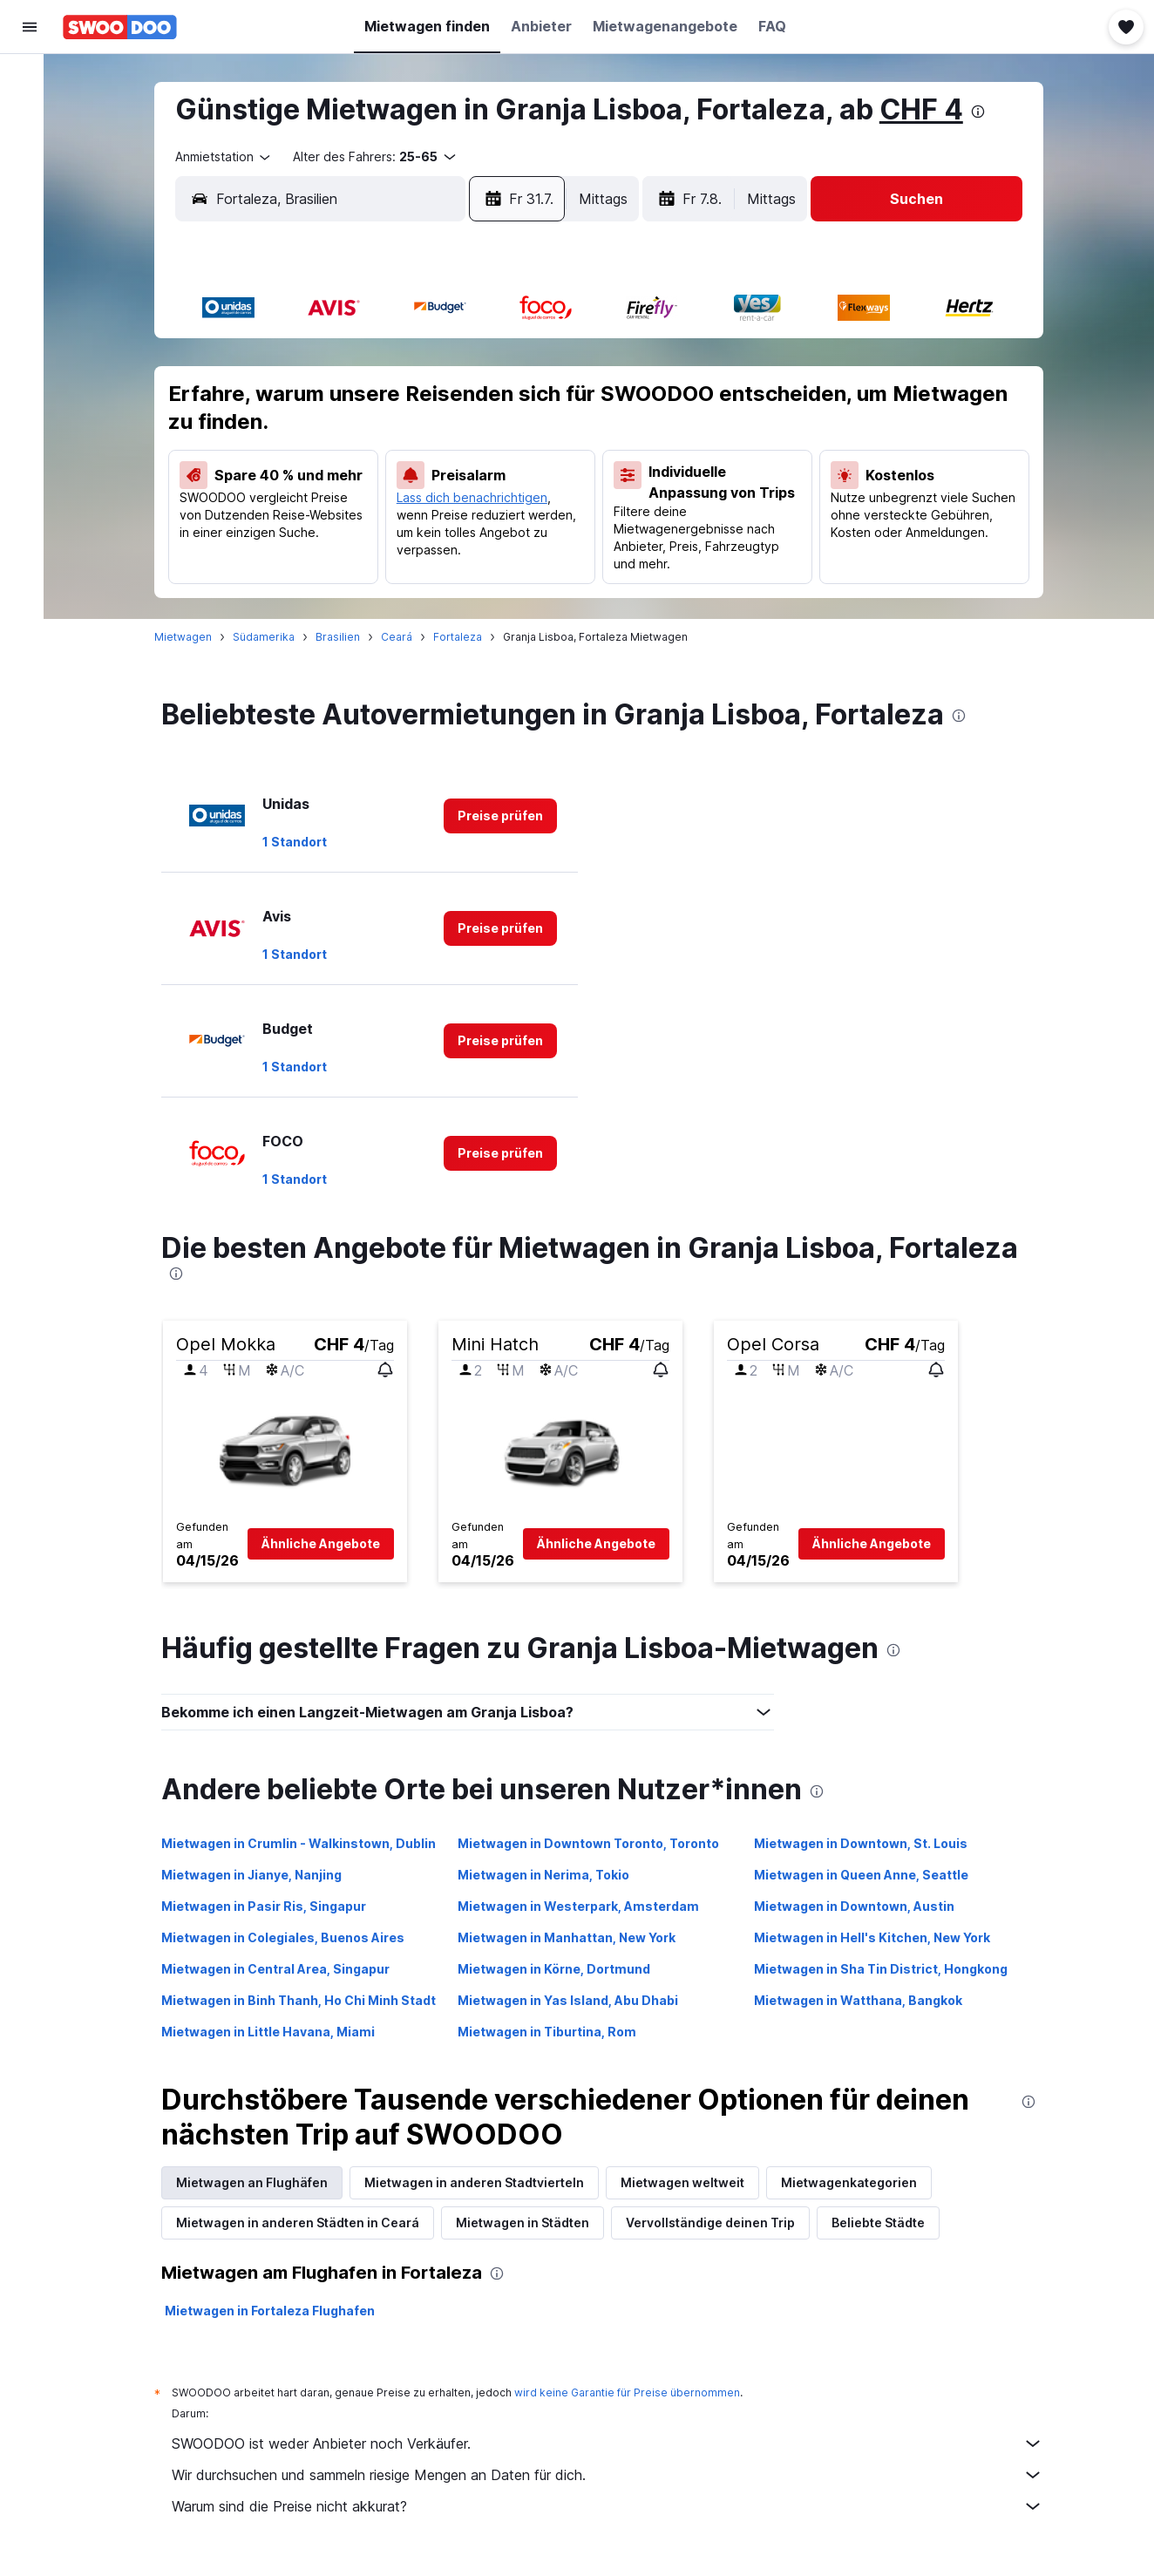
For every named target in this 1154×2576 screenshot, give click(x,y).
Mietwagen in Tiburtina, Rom (555, 2031)
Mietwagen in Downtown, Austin (863, 1906)
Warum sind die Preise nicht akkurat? (616, 2506)
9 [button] (423, 403)
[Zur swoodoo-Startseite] (120, 27)
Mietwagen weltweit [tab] (691, 2182)
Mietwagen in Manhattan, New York (575, 1937)
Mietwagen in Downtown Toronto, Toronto (597, 1843)
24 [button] (465, 487)
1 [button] (381, 361)
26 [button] (549, 487)
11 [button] (506, 403)
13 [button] (297, 445)
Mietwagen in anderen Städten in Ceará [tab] (306, 2222)
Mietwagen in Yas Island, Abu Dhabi (576, 2000)
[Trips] (29, 276)
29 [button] (381, 529)
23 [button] (422, 487)
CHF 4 (930, 109)
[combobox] (233, 157)
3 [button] (464, 361)
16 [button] (423, 445)
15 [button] (381, 445)
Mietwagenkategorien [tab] (858, 2182)
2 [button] (422, 361)
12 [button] (548, 403)
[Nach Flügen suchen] (29, 80)
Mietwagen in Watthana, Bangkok (867, 2000)
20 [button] (297, 487)
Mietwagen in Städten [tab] (531, 2222)
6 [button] (297, 403)
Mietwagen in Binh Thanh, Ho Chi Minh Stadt (307, 2000)
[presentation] (986, 111)
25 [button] (506, 487)
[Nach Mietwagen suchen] (29, 153)
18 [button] (506, 445)
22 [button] (381, 487)
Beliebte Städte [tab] (886, 2222)
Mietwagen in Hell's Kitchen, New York (881, 1937)
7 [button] (339, 403)
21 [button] (339, 487)
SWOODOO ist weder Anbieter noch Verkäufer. (616, 2443)
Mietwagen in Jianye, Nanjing (260, 1874)
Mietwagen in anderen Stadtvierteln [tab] (483, 2182)
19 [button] (548, 445)
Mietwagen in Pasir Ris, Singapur (272, 1906)
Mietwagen (192, 636)
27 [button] (297, 529)
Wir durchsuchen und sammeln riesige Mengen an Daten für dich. (616, 2474)
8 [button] (381, 403)
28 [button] (339, 529)
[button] (29, 27)
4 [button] (507, 361)
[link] (509, 816)
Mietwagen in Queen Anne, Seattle (870, 1874)
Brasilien (346, 636)
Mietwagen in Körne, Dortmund (562, 1968)
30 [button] (423, 529)
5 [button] (548, 361)
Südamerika (272, 636)
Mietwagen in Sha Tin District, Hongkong (889, 1968)
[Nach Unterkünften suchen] (29, 116)
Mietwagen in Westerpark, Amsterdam (587, 1906)
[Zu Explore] (29, 226)
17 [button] (465, 445)
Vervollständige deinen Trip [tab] (719, 2222)
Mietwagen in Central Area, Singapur (284, 1968)
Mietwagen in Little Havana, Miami (277, 2031)
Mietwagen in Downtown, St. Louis (869, 1843)
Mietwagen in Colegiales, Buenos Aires (291, 1937)
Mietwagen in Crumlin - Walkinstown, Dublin (307, 1843)
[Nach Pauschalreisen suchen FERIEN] (29, 190)
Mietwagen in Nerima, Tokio (552, 1874)
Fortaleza (466, 636)
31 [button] (465, 529)
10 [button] (464, 403)
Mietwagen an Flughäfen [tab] (260, 2182)
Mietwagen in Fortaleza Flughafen (278, 2310)
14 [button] (339, 445)
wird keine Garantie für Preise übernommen (636, 2392)
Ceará (405, 636)
